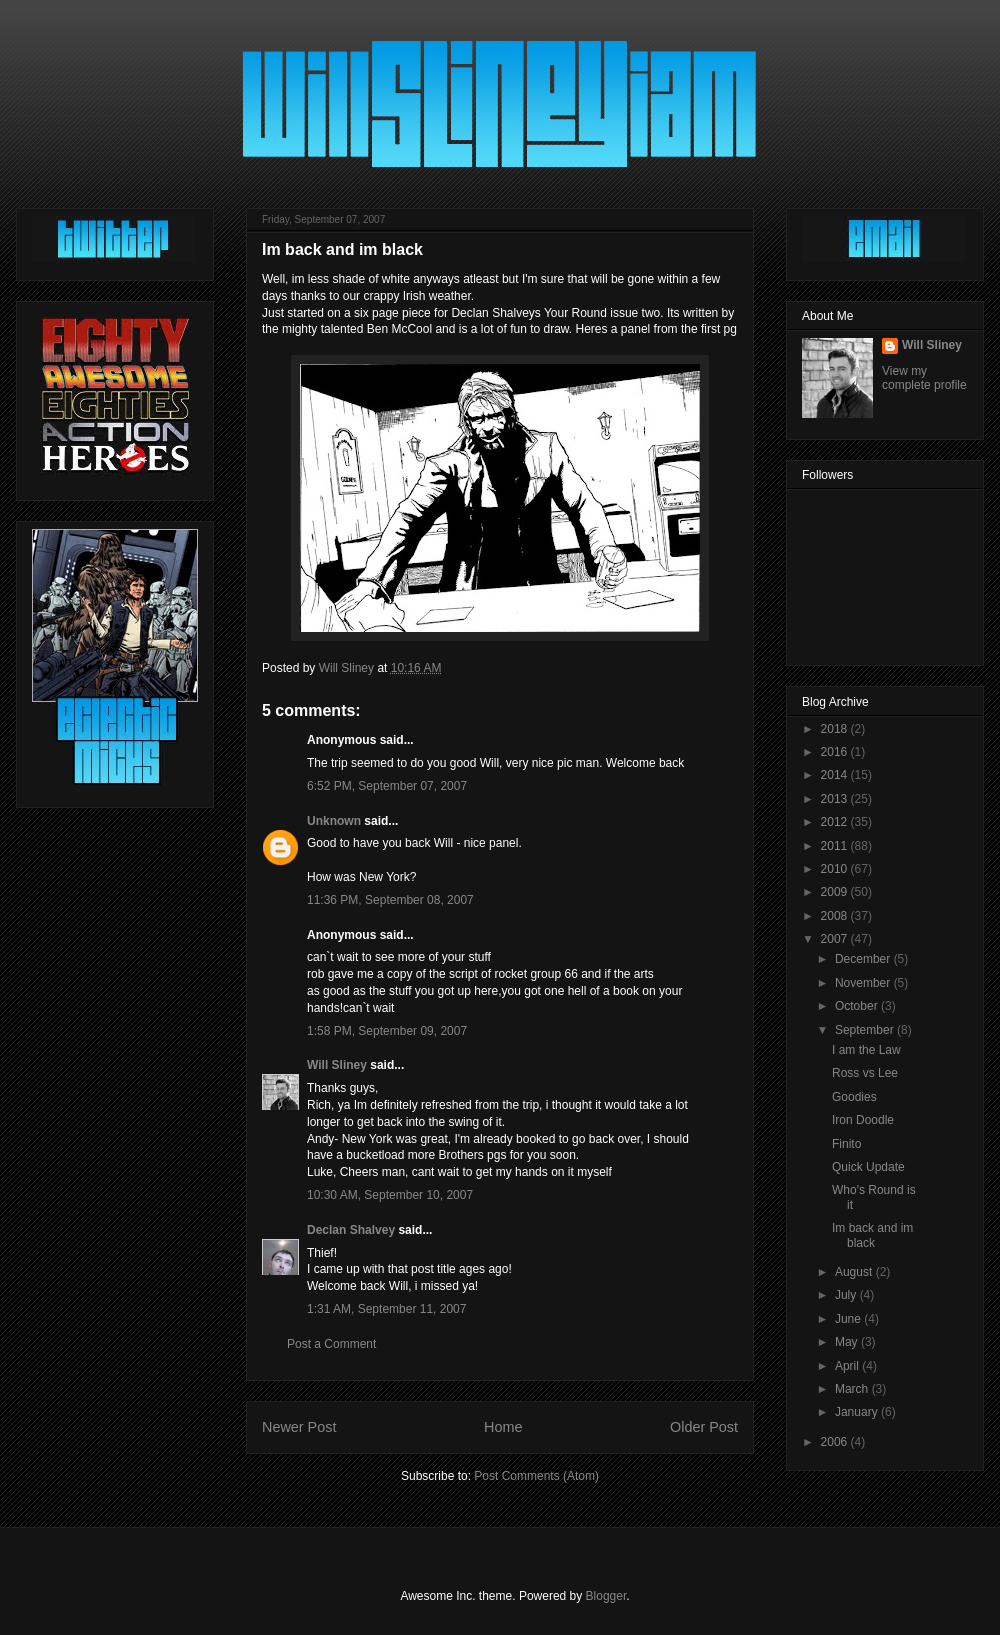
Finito (846, 1144)
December (864, 959)
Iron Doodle (863, 1120)
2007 (836, 939)
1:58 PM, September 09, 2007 (387, 1031)
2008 (836, 916)
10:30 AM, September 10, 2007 (390, 1195)
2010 (836, 869)
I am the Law (866, 1050)
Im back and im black (872, 1235)
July (847, 1295)
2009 (836, 892)
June (849, 1319)
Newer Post (299, 1427)
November (864, 983)
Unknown (334, 821)
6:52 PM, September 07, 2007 (387, 786)
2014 (836, 775)
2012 (836, 822)
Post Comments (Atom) (536, 1476)
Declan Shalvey (351, 1230)
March (853, 1389)
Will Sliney (337, 1065)
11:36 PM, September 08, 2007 (390, 900)
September (866, 1030)
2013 (836, 799)
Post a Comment (331, 1344)
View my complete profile (924, 378)
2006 (836, 1442)
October (858, 1006)
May (848, 1342)
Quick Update (868, 1167)
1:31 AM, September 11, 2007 (386, 1309)
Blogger (606, 1596)
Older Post (704, 1427)
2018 (836, 729)
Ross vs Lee (865, 1073)
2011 (836, 846)
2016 (836, 752)
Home (503, 1427)
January (858, 1412)
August (855, 1272)
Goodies (854, 1097)
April (848, 1366)
